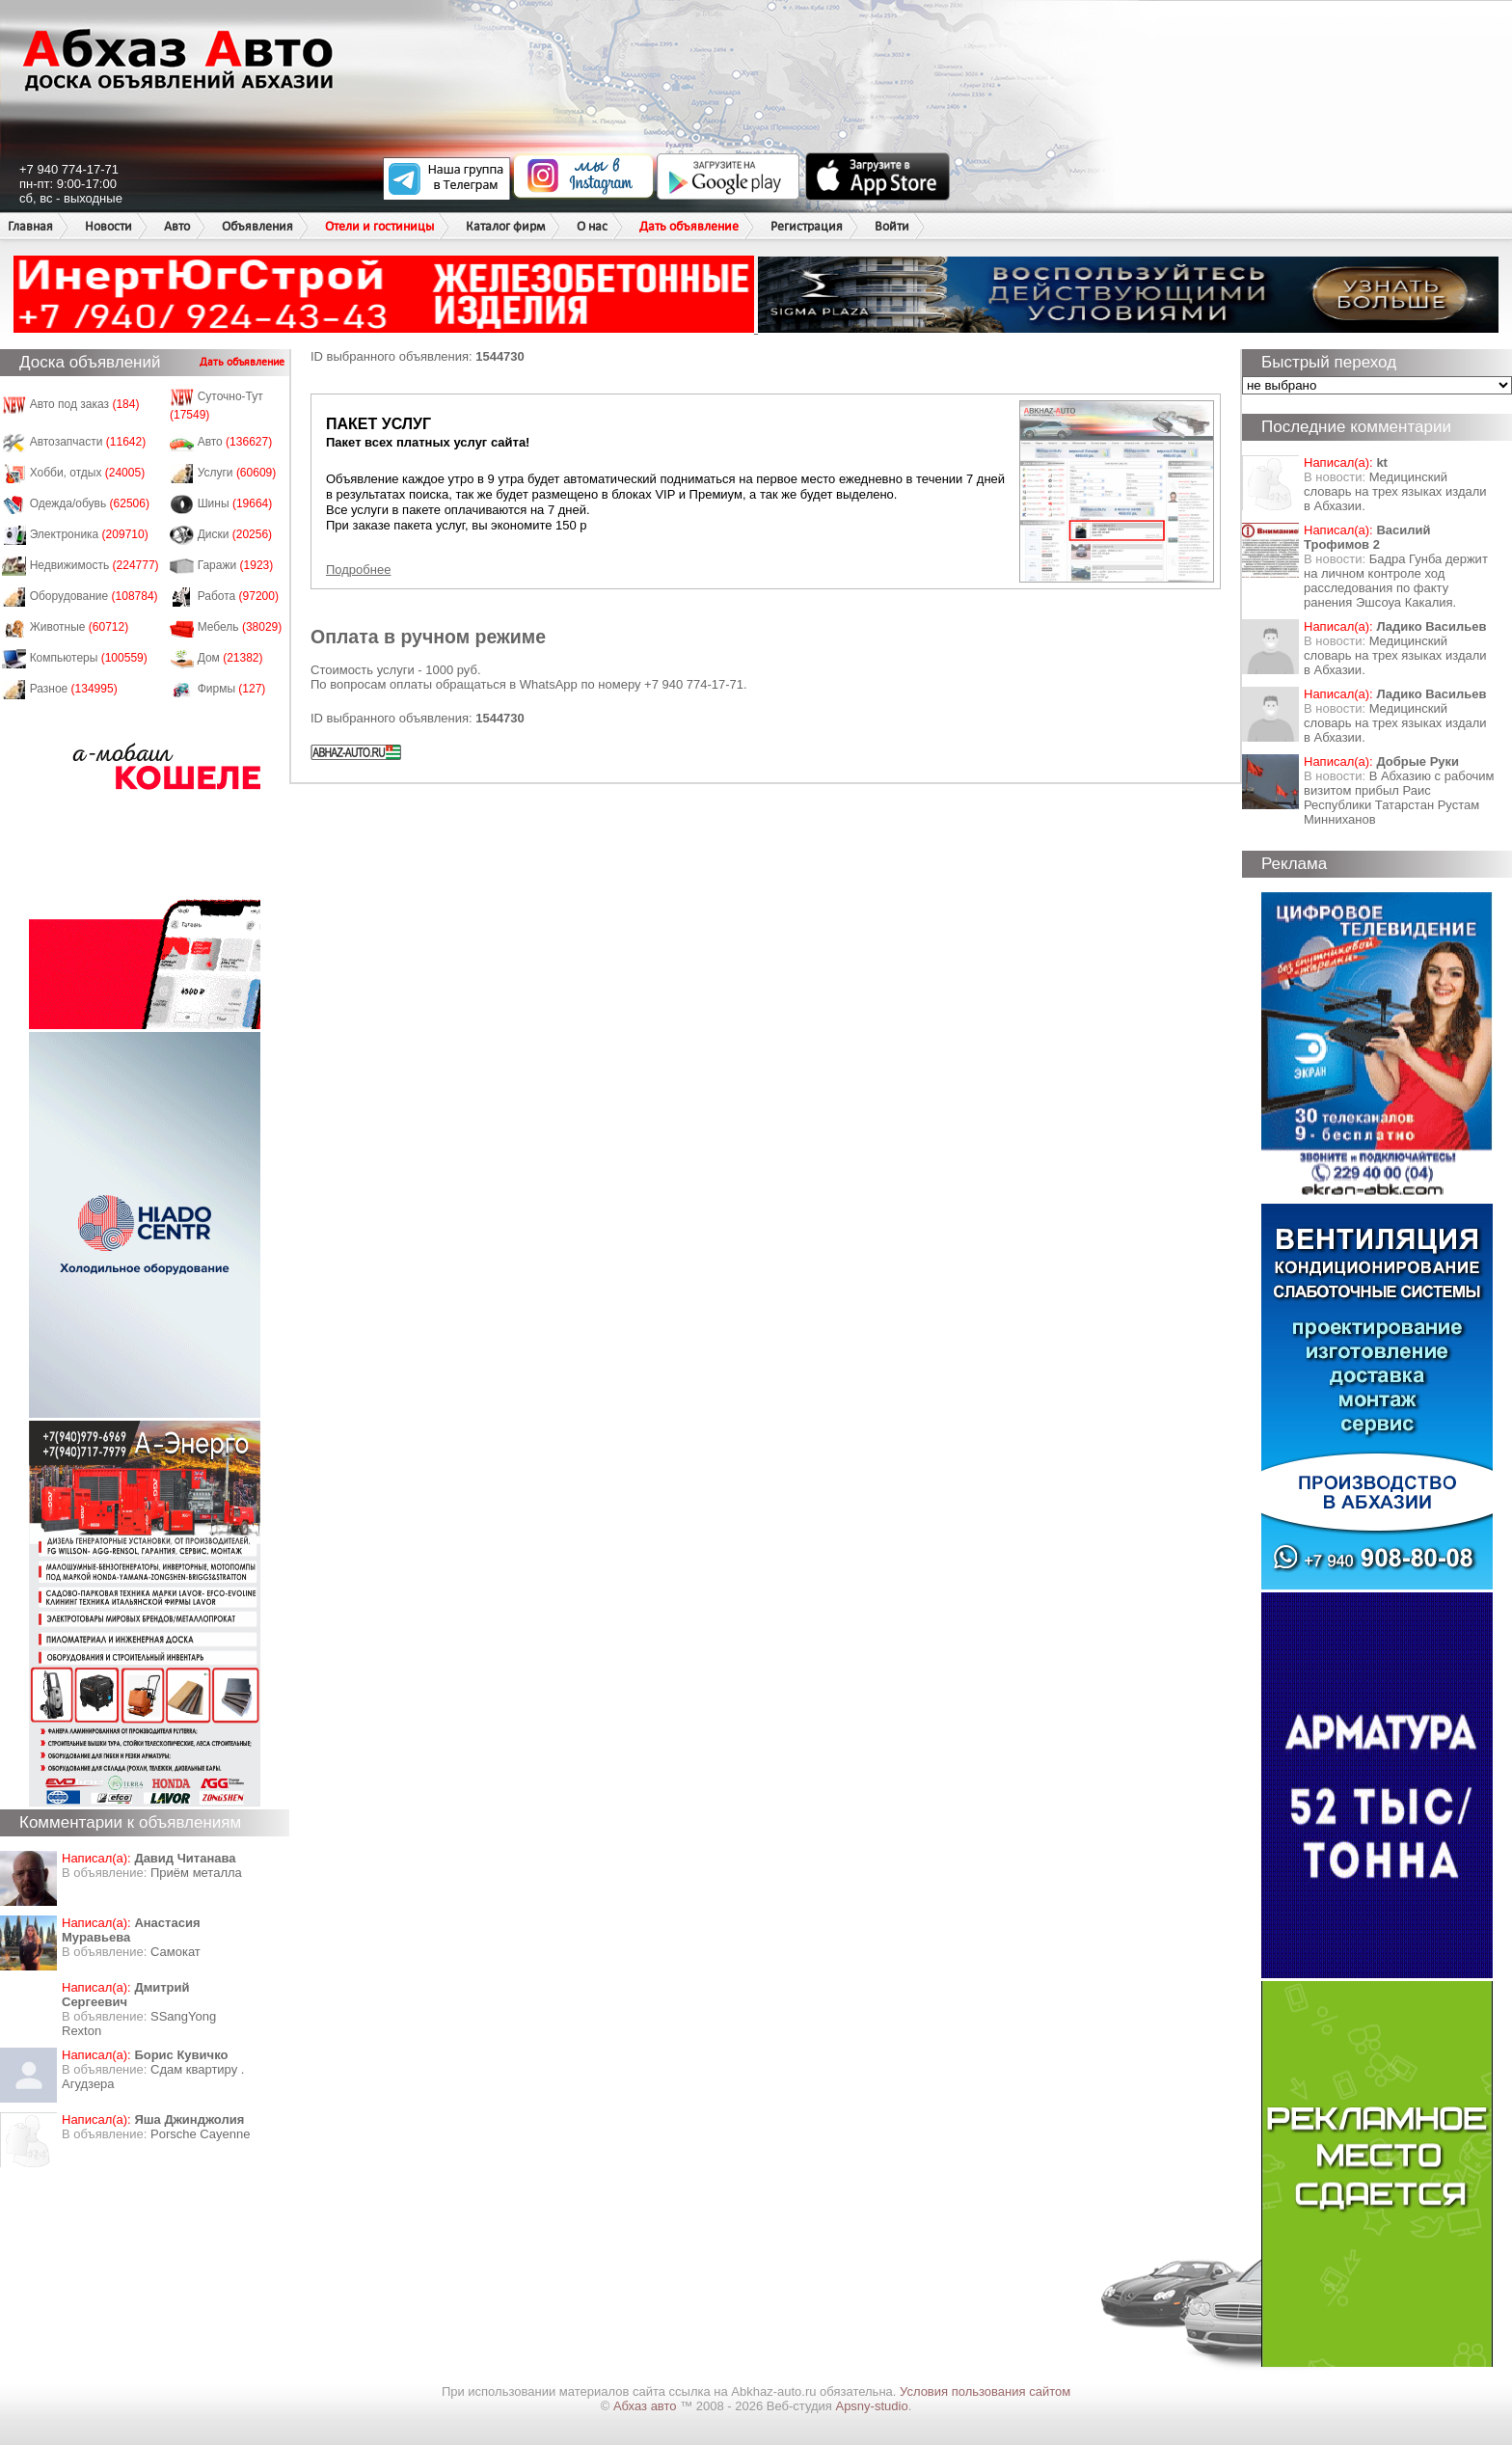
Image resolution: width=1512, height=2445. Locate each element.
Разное (74, 688)
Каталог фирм (505, 226)
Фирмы (232, 688)
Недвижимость (94, 565)
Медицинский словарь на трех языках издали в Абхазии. (1395, 491)
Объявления (257, 226)
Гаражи (236, 565)
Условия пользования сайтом (985, 2391)
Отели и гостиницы (379, 226)
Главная (30, 226)
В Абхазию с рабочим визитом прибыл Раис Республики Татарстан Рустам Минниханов (1399, 798)
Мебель (240, 627)
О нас (592, 226)
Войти (892, 226)
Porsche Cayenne (200, 2134)
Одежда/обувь (89, 503)
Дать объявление (689, 226)
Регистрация (806, 226)
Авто (177, 226)
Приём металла (196, 1872)
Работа (238, 596)
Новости (108, 226)
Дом (230, 658)
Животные (79, 627)
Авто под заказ (85, 404)
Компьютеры (89, 658)
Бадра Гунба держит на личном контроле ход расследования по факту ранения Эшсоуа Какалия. (1396, 581)
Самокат (175, 1951)
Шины (235, 503)
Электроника (89, 534)
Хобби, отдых (88, 472)
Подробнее (358, 569)
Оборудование (94, 596)
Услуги (237, 472)
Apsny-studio (871, 2406)
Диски (235, 534)
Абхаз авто (646, 2406)
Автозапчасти (88, 441)
